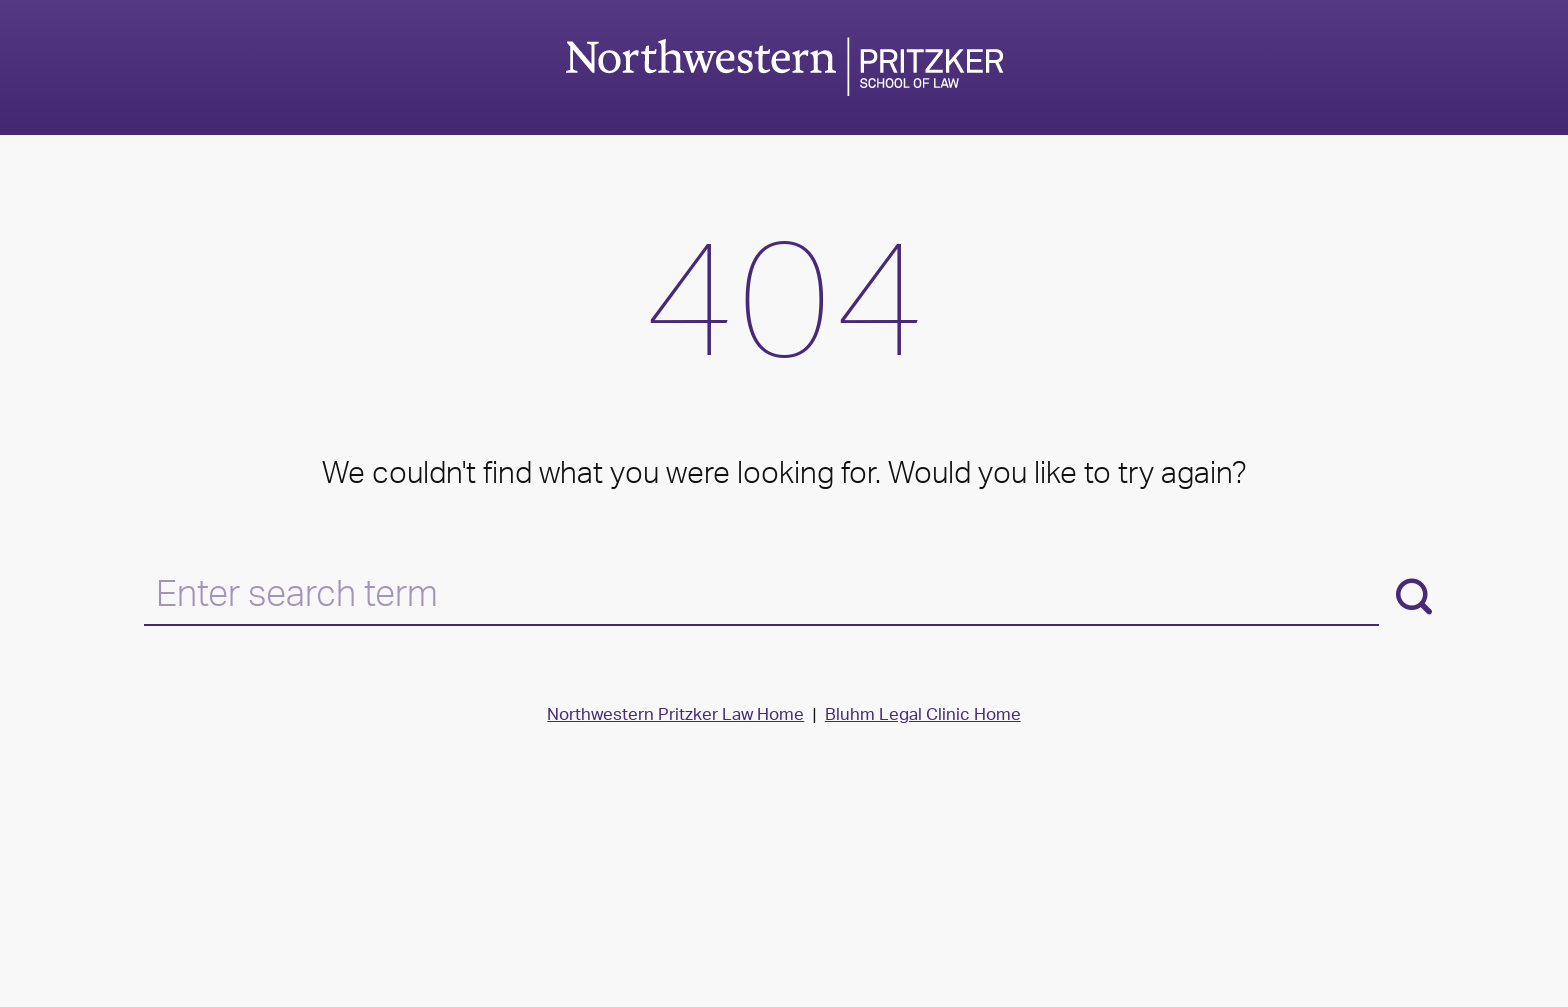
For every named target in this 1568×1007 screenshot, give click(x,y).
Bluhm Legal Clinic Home (923, 716)
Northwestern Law (784, 66)
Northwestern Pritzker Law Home (675, 716)
